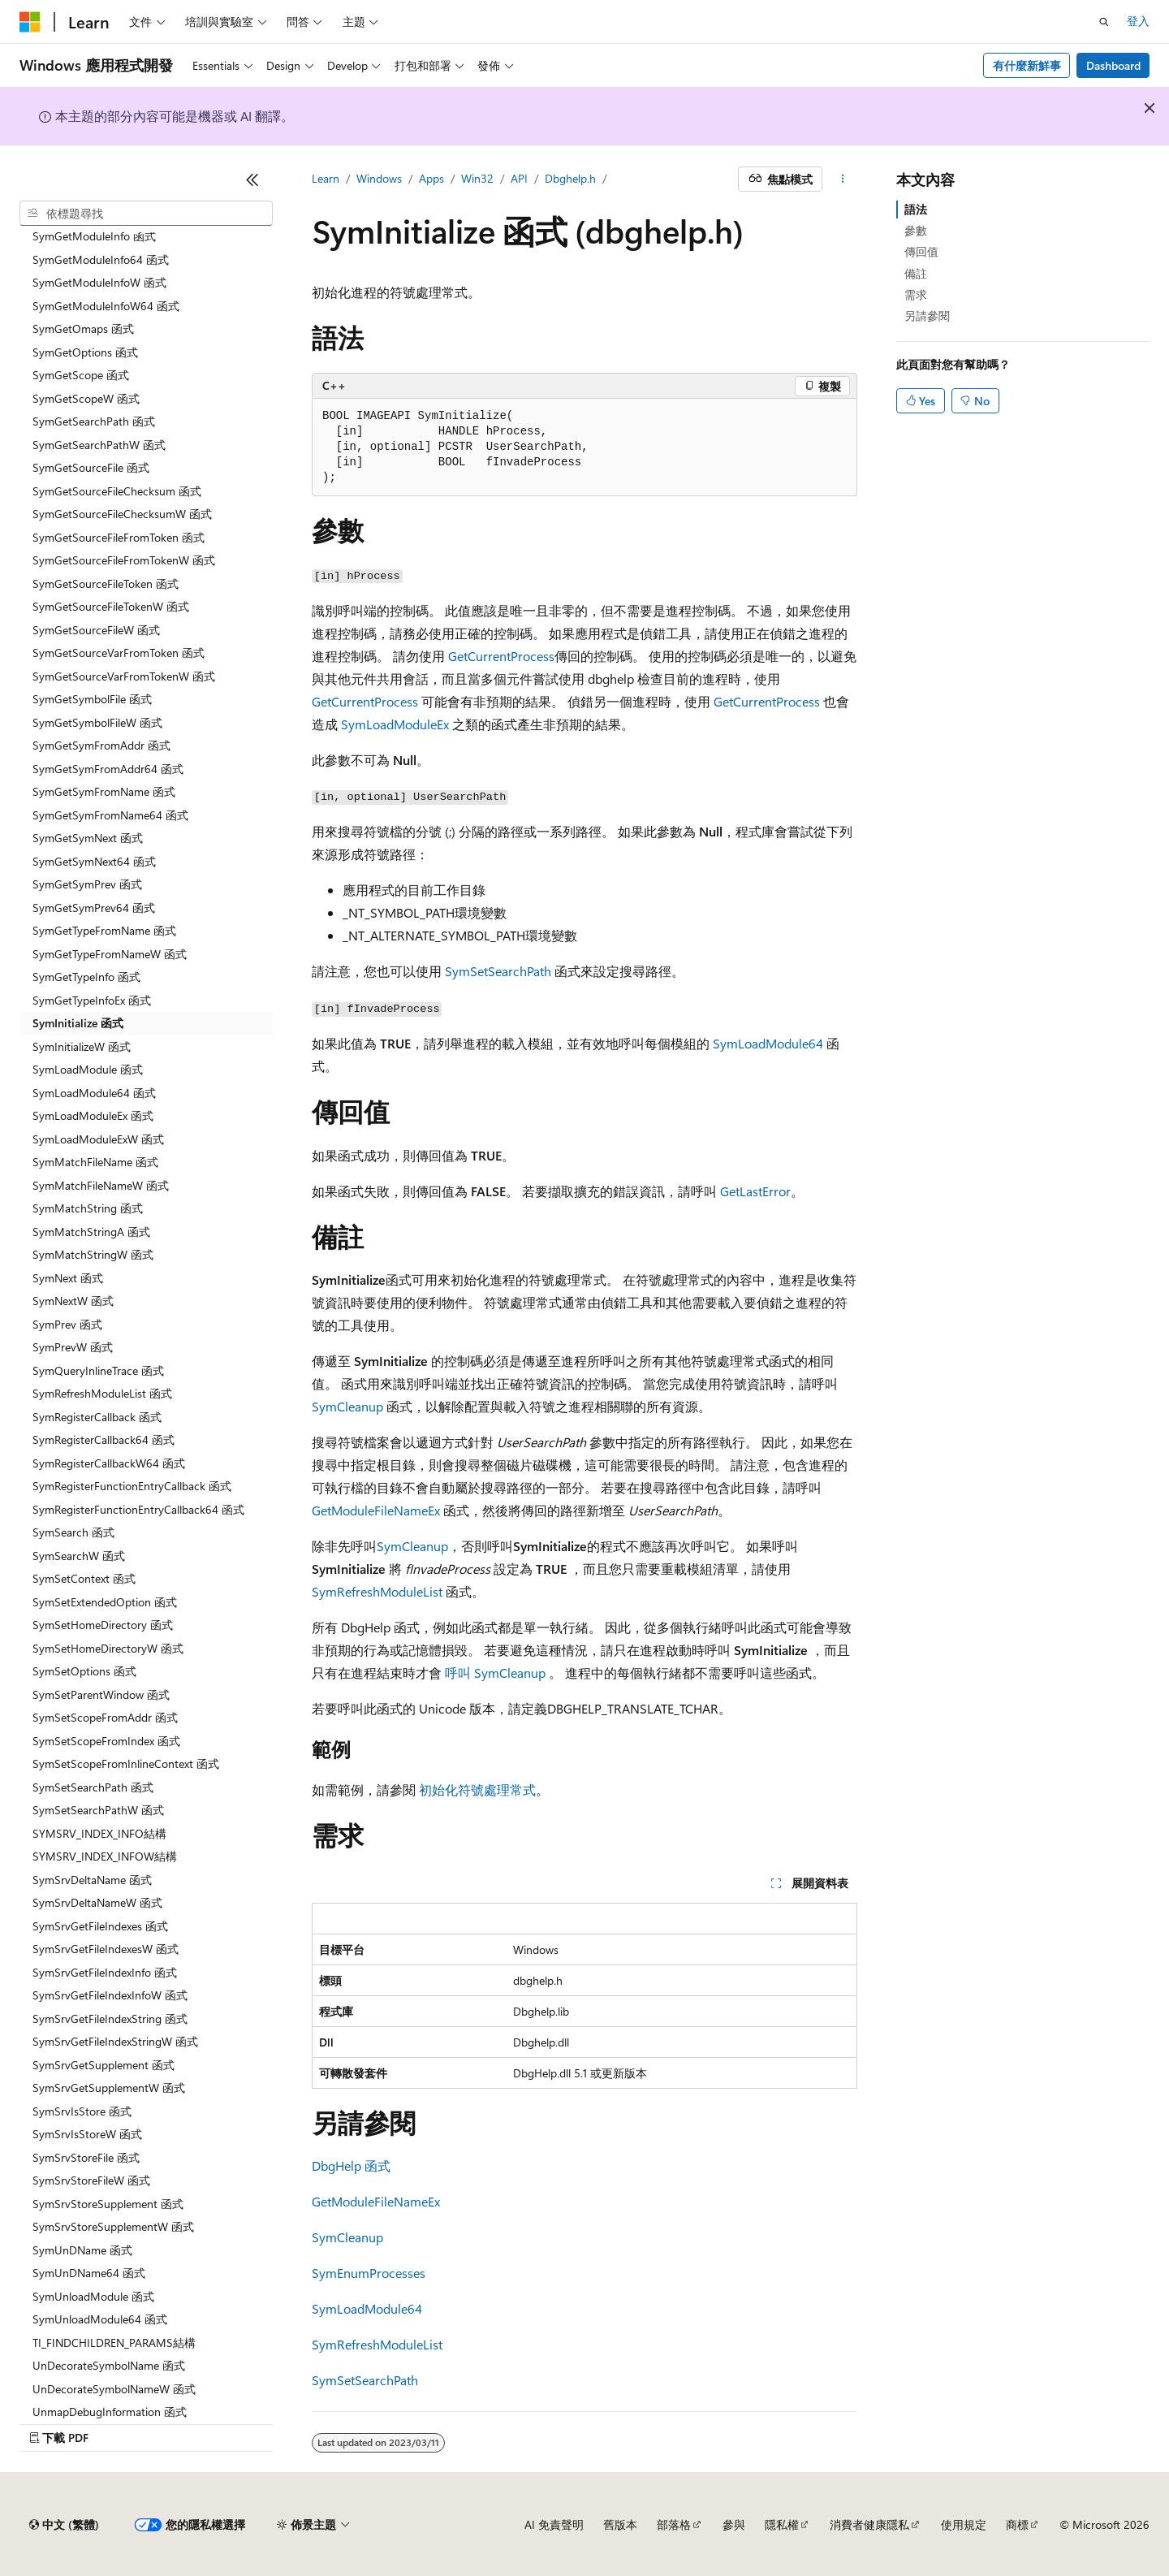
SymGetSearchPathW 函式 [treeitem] (99, 444)
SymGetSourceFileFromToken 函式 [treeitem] (118, 537)
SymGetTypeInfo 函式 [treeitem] (86, 976)
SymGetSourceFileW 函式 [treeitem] (96, 630)
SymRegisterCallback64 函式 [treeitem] (103, 1439)
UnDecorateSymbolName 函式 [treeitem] (108, 2365)
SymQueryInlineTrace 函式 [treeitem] (98, 1370)
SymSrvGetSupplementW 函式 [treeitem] (108, 2087)
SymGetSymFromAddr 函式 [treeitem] (101, 745)
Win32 (477, 178)
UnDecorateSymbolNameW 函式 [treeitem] (114, 2389)
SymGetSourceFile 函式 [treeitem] (90, 467)
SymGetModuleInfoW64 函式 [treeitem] (105, 305)
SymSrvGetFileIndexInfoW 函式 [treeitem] (110, 1995)
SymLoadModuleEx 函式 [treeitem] (92, 1115)
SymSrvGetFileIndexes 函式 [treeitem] (100, 1926)
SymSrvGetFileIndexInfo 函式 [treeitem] (104, 1972)
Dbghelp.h (570, 178)
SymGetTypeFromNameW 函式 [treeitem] (109, 954)
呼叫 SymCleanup (495, 1672)
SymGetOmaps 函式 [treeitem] (83, 328)
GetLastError (755, 1190)
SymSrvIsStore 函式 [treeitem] (82, 2111)
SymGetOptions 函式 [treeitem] (85, 352)
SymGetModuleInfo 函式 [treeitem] (94, 236)
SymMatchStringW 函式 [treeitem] (92, 1254)
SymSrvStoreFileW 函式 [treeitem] (91, 2180)
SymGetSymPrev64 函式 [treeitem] (93, 907)
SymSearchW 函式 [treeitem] (78, 1555)
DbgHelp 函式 (351, 2165)
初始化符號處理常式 (477, 1789)
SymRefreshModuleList (377, 1591)
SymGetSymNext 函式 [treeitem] (87, 837)
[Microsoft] (30, 21)
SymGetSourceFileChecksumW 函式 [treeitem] (122, 513)
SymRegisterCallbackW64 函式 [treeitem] (108, 1463)
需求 (915, 294)
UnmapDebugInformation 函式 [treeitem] (109, 2411)
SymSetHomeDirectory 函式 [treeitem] (102, 1624)
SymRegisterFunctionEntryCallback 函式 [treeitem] (131, 1485)
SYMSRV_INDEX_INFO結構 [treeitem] (99, 1833)
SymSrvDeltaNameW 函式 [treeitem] (97, 1902)
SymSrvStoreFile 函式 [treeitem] (86, 2157)
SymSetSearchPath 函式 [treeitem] (92, 1787)
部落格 (674, 2524)
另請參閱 (927, 315)
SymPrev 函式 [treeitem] (67, 1324)
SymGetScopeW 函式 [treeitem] (86, 398)
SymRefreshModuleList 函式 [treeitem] (102, 1393)
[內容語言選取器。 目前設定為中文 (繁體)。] (64, 2525)
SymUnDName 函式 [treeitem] (82, 2250)
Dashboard (1113, 65)
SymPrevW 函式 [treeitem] (72, 1347)
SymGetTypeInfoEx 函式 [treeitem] (91, 1000)
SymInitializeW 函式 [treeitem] (81, 1046)
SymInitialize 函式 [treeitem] (77, 1023)
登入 (1138, 20)
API (519, 178)
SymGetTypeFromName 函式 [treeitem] (104, 930)
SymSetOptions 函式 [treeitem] (84, 1671)
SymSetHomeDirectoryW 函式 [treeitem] (107, 1648)
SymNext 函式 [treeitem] (67, 1278)
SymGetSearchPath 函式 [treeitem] (93, 421)
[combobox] (146, 214)
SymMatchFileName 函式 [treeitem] (95, 1161)
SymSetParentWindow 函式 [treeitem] (101, 1694)
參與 (734, 2524)
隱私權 (782, 2524)
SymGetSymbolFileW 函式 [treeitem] (97, 722)
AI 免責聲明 (554, 2524)
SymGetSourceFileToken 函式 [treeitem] (105, 583)
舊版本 (620, 2524)
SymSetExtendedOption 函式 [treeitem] (104, 1602)
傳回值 (921, 251)
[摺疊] (252, 179)
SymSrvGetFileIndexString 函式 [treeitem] (110, 2018)
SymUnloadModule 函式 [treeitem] (93, 2296)
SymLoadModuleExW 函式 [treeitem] (98, 1139)
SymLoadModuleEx (395, 724)
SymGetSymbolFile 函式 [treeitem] (92, 699)
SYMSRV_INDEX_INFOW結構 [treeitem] (104, 1856)
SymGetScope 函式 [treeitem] (80, 375)
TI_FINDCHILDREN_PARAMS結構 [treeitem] (114, 2342)
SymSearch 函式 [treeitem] (73, 1532)
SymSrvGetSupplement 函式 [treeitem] (103, 2064)
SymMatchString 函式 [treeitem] (87, 1208)
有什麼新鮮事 (1027, 65)
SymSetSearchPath (498, 970)
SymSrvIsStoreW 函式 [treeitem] (87, 2134)
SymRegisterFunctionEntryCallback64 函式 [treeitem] (138, 1509)
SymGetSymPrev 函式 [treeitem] (87, 884)
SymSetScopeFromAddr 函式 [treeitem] (105, 1717)
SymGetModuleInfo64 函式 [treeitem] (100, 259)
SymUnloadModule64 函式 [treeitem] (99, 2319)
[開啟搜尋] (1104, 22)
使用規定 (963, 2524)
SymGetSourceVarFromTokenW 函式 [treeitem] (123, 676)
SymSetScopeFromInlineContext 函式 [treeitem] (125, 1763)
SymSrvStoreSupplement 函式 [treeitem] (107, 2203)
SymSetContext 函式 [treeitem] (84, 1578)
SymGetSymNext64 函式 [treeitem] (94, 861)
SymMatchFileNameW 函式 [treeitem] (100, 1185)
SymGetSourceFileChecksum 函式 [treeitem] (116, 491)
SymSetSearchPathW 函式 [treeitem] (98, 1809)
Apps (431, 178)
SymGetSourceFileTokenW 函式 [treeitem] (110, 606)
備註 (915, 273)
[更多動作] (843, 179)
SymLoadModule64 (768, 1043)
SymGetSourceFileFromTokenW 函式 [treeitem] (123, 560)
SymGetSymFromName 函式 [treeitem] (103, 791)
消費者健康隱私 (869, 2524)
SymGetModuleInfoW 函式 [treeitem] (99, 282)
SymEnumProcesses (368, 2272)
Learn (325, 178)
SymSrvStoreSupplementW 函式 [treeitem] (113, 2226)
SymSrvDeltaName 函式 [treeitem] (92, 1879)
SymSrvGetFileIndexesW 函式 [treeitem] (105, 1948)
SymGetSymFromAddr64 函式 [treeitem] (107, 768)
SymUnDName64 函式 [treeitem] (88, 2272)
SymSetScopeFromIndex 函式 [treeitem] (106, 1740)
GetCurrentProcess (501, 655)
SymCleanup (347, 1406)
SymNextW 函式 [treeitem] (73, 1300)
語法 (915, 209)
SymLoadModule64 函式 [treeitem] (94, 1092)
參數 (915, 230)
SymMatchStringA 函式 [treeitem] (91, 1231)
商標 (1017, 2524)
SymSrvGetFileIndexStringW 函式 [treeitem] (115, 2041)
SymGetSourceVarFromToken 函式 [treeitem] (118, 652)
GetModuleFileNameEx (376, 1510)
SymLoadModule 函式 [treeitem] (87, 1069)
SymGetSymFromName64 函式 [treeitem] (110, 815)
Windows (379, 178)
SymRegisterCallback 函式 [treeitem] (97, 1416)
